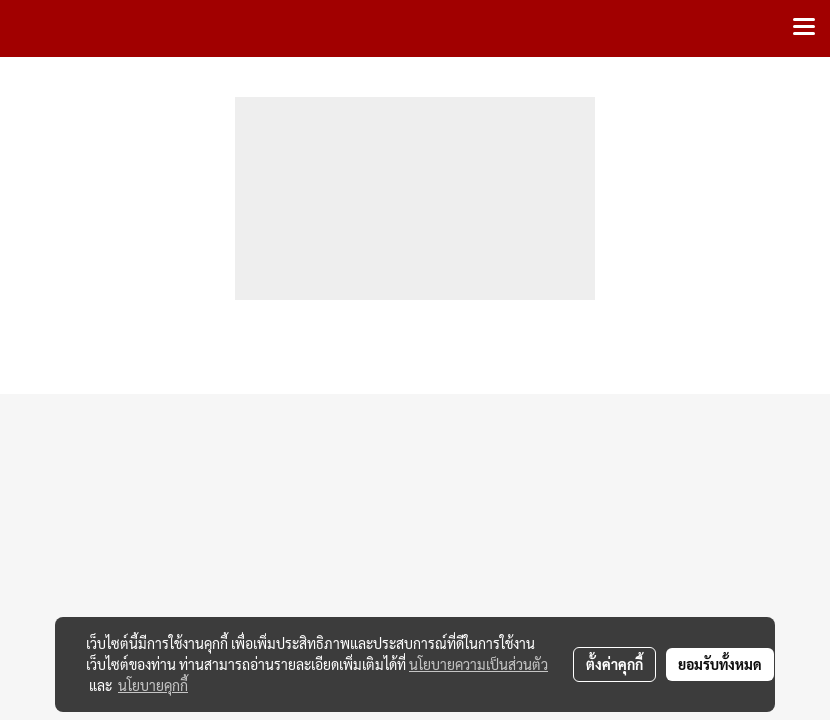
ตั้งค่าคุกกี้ (614, 664)
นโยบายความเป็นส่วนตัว (478, 664)
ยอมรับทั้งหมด (720, 664)
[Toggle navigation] (804, 28)
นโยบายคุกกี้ (153, 685)
